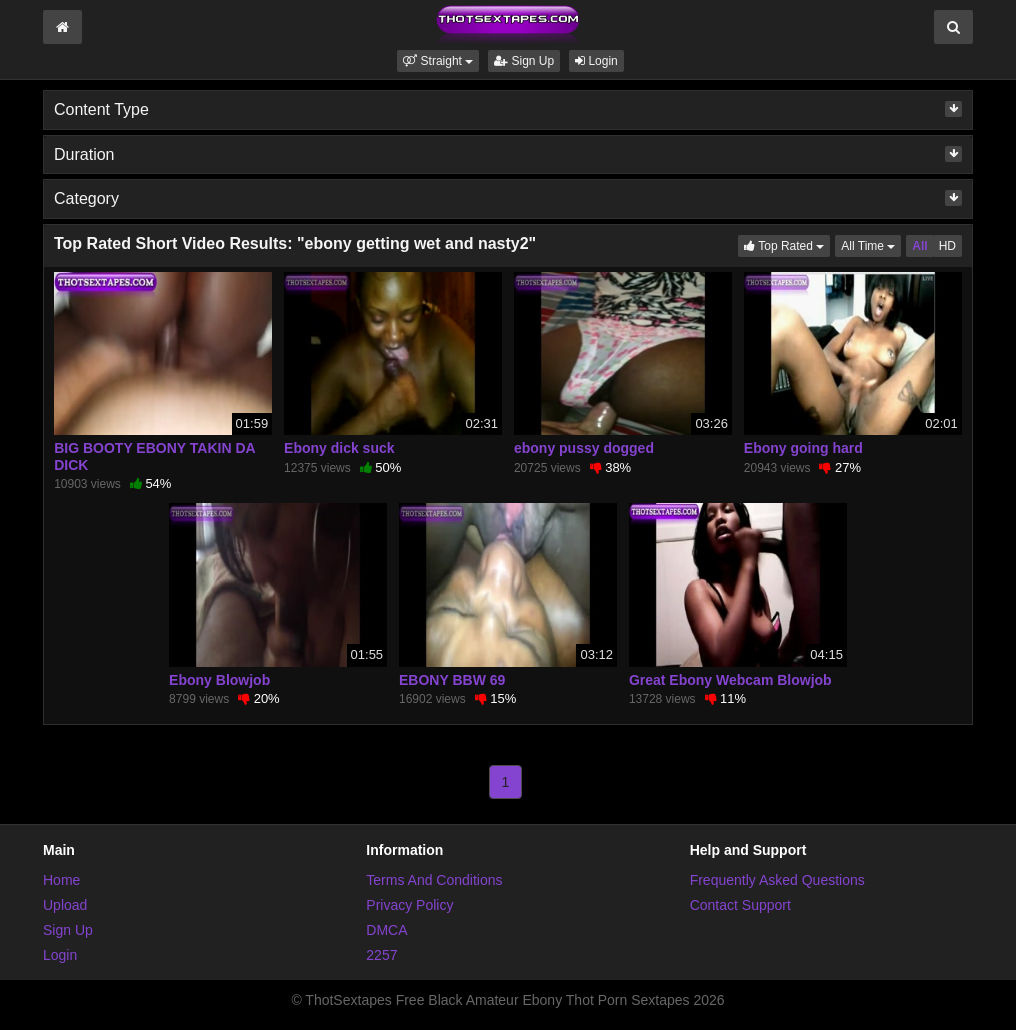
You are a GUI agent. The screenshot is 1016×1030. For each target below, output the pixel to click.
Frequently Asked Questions (777, 880)
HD (947, 246)
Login (596, 61)
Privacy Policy (409, 905)
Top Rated (787, 244)
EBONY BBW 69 (452, 680)
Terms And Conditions (434, 880)
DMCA (386, 930)
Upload (65, 905)
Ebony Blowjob (219, 680)
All (919, 246)
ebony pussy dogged (584, 448)
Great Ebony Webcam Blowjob (730, 680)
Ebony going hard (803, 448)
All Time (871, 244)
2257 (381, 955)
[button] (438, 61)
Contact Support (740, 905)
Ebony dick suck (339, 448)
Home (61, 880)
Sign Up (524, 61)
